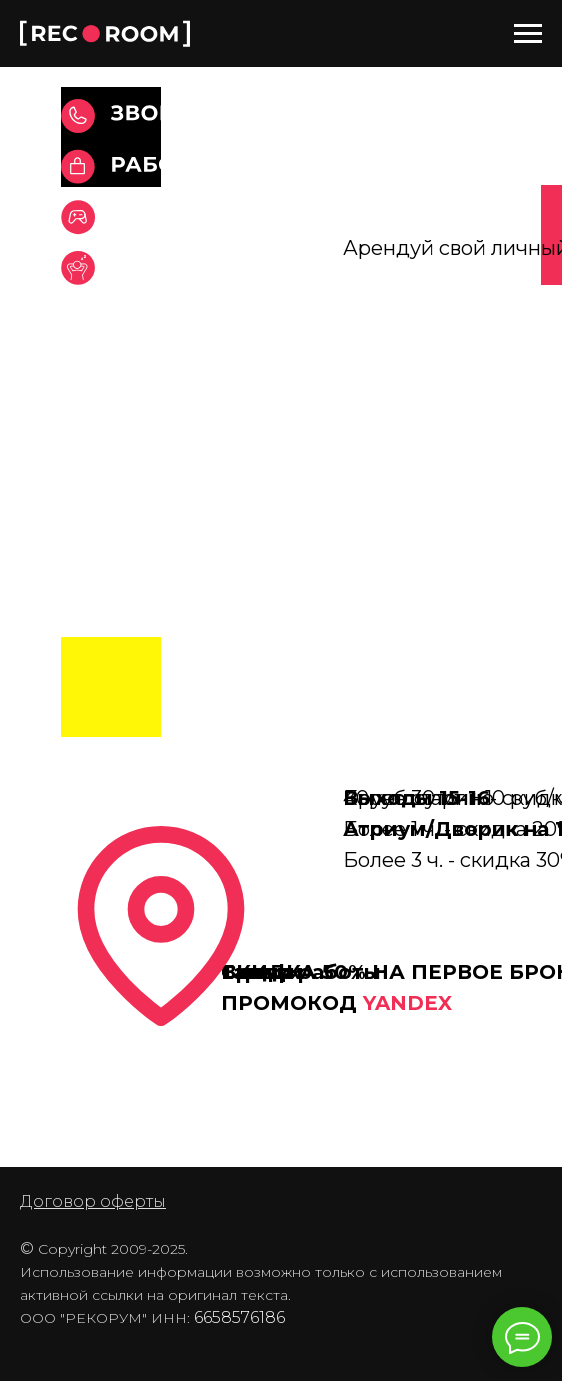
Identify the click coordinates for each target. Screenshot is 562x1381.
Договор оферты (93, 1201)
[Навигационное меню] (528, 34)
